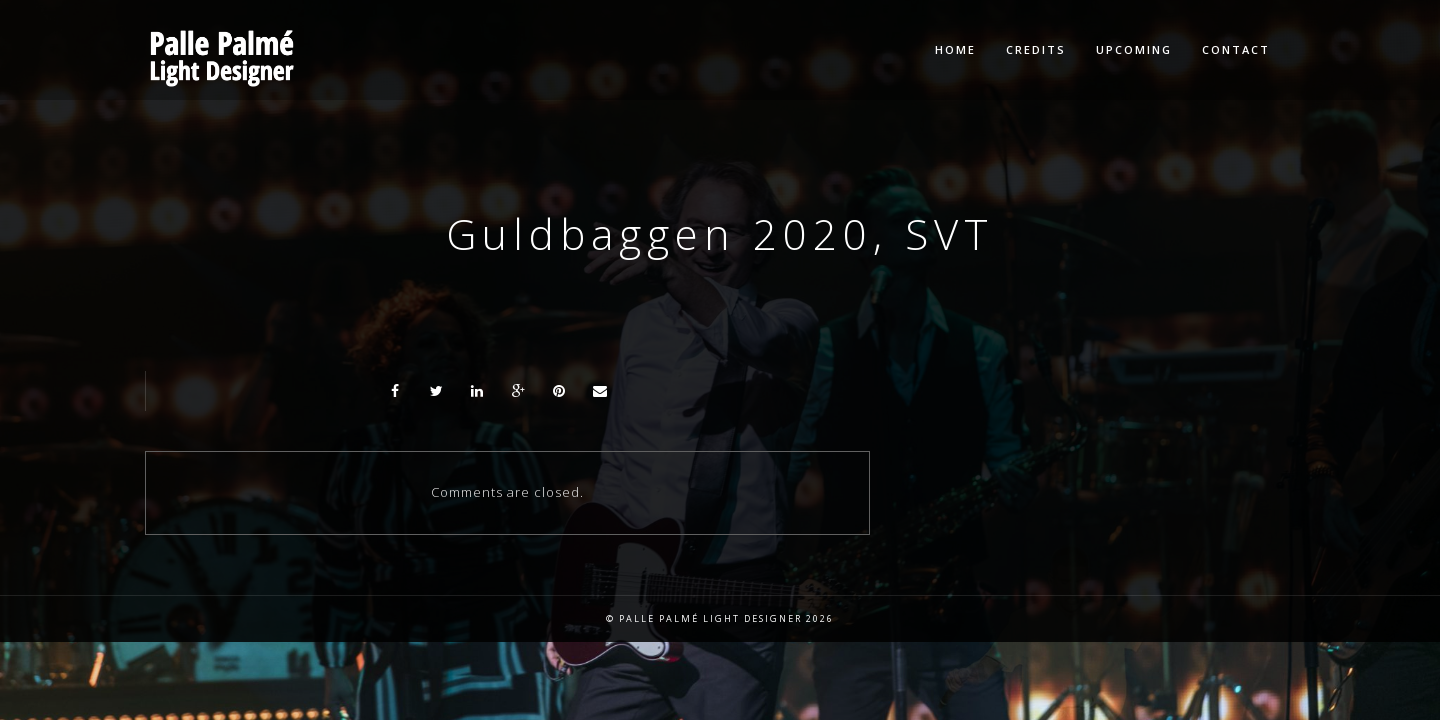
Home (955, 49)
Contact (1236, 49)
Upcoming (1134, 49)
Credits (1036, 49)
